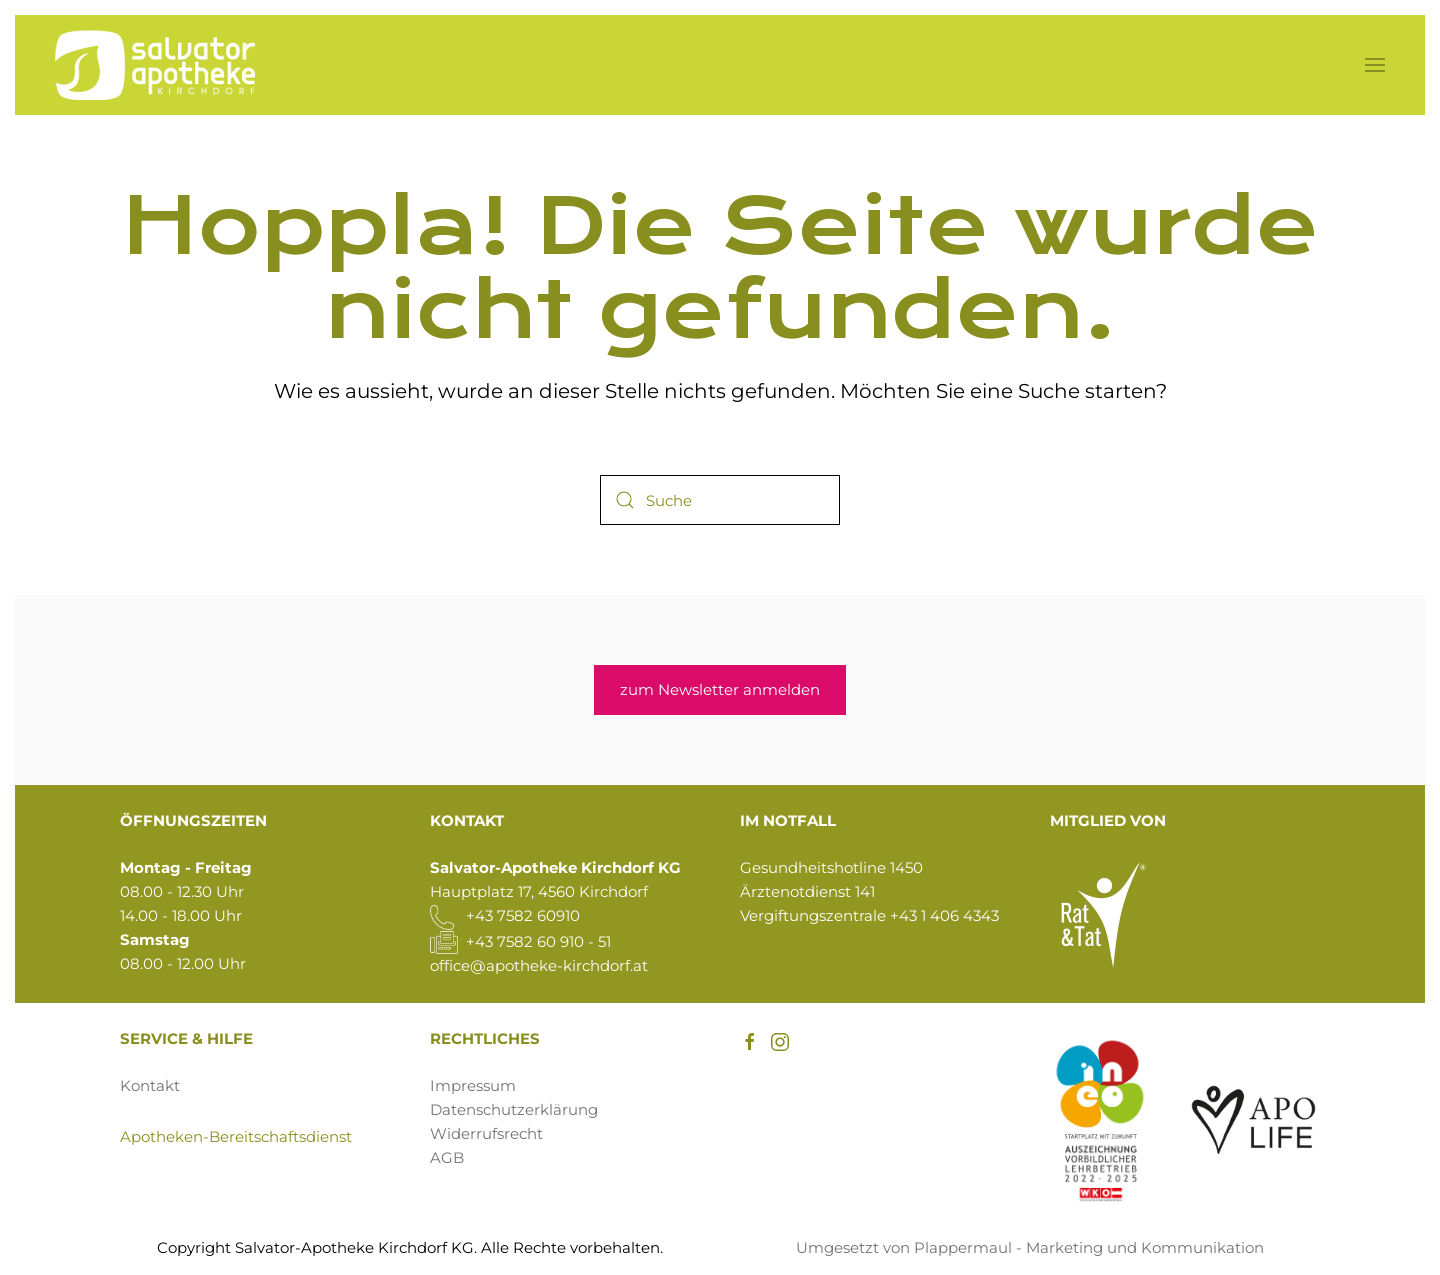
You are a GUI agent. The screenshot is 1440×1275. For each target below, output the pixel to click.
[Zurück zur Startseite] (155, 65)
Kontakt (150, 1085)
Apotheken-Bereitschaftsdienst (236, 1136)
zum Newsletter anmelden (720, 689)
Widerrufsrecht (486, 1133)
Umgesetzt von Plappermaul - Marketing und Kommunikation (1030, 1247)
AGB (447, 1157)
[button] (1375, 65)
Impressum (473, 1085)
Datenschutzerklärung (514, 1109)
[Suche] (720, 500)
